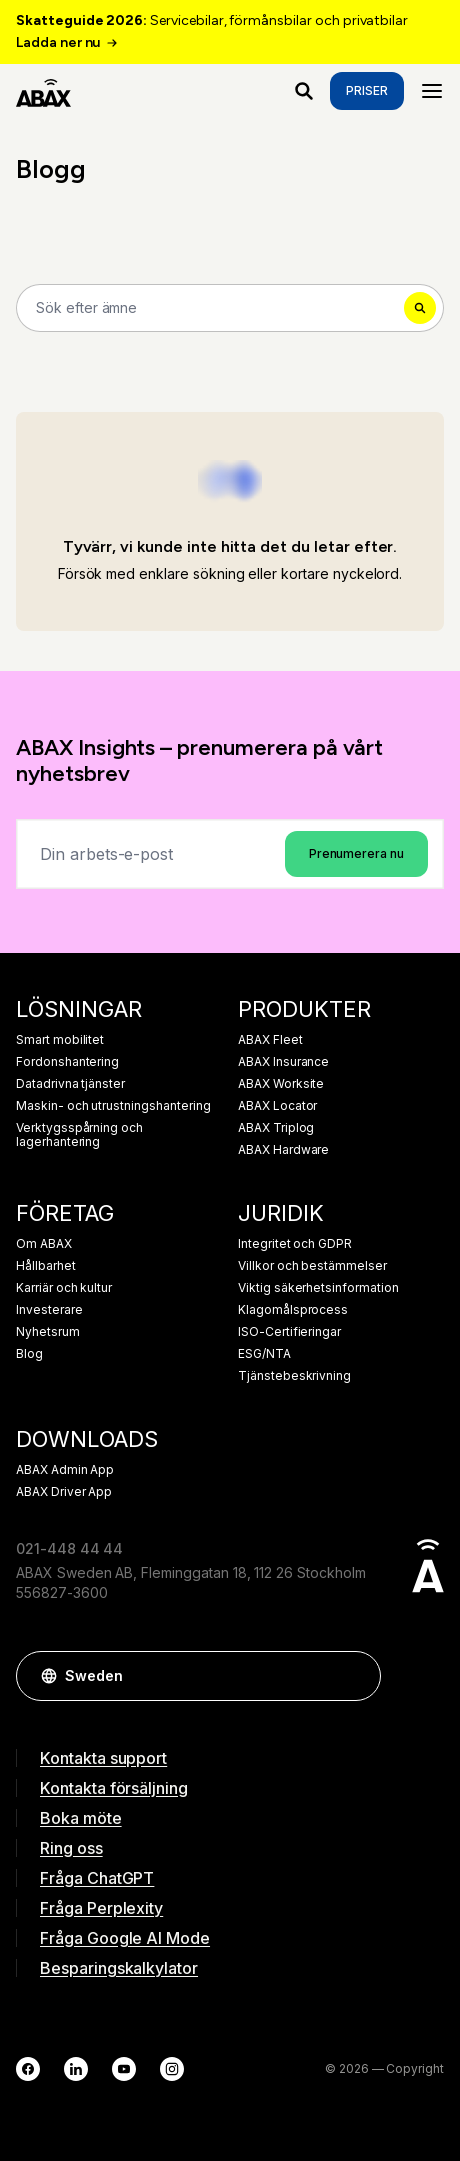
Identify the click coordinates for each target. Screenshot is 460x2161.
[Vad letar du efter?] (304, 91)
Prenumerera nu (356, 853)
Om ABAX (44, 1244)
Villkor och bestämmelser (312, 1266)
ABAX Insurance (283, 1062)
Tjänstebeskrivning (294, 1376)
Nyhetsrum (48, 1332)
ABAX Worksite (281, 1084)
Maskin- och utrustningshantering (113, 1106)
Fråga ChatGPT (97, 1878)
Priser (367, 90)
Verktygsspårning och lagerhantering (79, 1135)
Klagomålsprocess (293, 1310)
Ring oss (71, 1848)
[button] (356, 1676)
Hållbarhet (46, 1266)
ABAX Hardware (283, 1150)
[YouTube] (124, 2069)
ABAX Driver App (64, 1492)
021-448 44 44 (69, 1548)
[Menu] (432, 91)
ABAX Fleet (270, 1040)
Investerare (49, 1310)
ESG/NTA (264, 1354)
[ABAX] (43, 91)
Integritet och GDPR (295, 1244)
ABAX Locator (277, 1106)
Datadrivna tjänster (70, 1084)
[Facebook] (28, 2069)
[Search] (230, 308)
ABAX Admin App (65, 1470)
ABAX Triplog (276, 1128)
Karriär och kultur (64, 1288)
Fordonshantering (67, 1062)
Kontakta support (103, 1758)
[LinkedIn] (76, 2069)
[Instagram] (172, 2069)
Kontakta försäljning (114, 1788)
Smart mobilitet (60, 1040)
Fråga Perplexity (101, 1908)
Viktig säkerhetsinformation (318, 1288)
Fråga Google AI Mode (125, 1938)
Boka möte (81, 1818)
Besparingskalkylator (119, 1968)
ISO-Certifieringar (289, 1332)
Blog (29, 1354)
